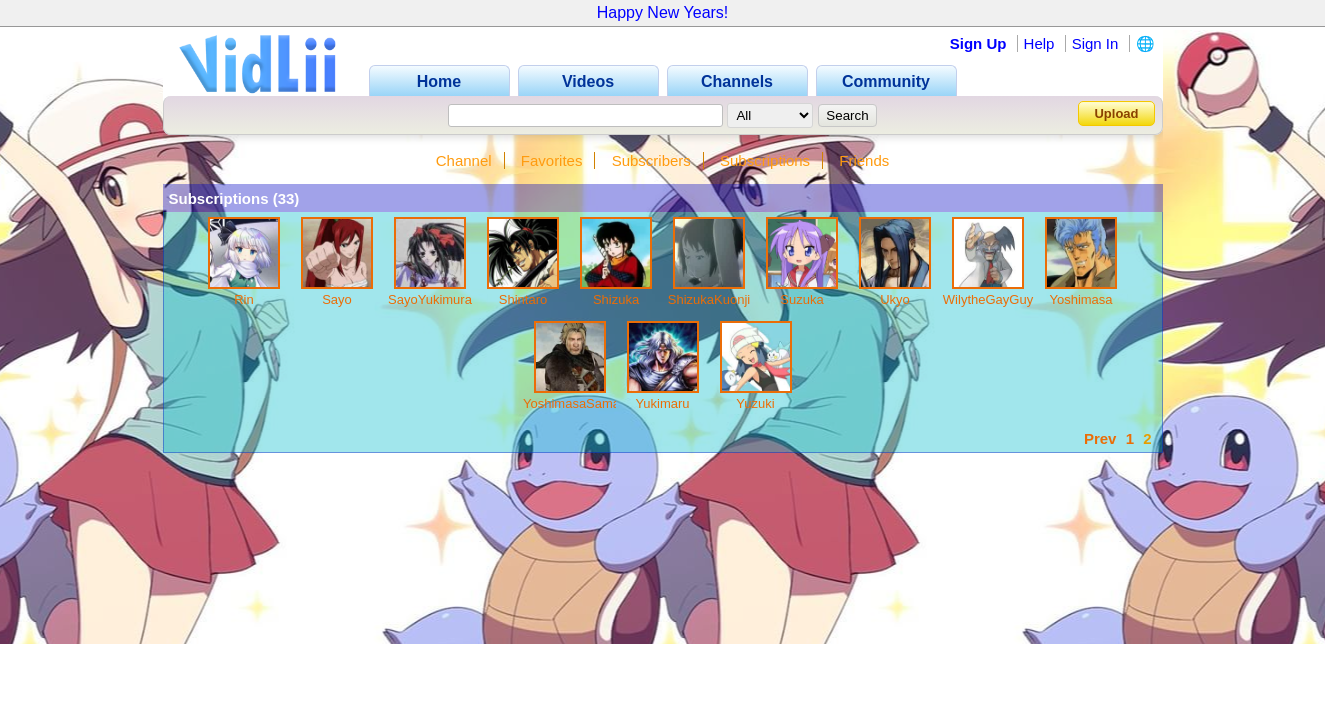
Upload (1116, 113)
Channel (464, 160)
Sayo (337, 299)
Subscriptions (765, 160)
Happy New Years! (663, 12)
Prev (1100, 438)
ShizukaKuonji (709, 299)
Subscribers (651, 160)
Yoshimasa (1080, 299)
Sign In (1095, 43)
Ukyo (895, 299)
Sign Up (978, 43)
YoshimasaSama (571, 403)
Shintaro (523, 299)
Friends (864, 160)
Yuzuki (755, 403)
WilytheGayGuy (988, 299)
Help (1039, 43)
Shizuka (616, 299)
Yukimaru (662, 403)
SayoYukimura (430, 299)
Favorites (552, 160)
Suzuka (801, 299)
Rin (244, 299)
